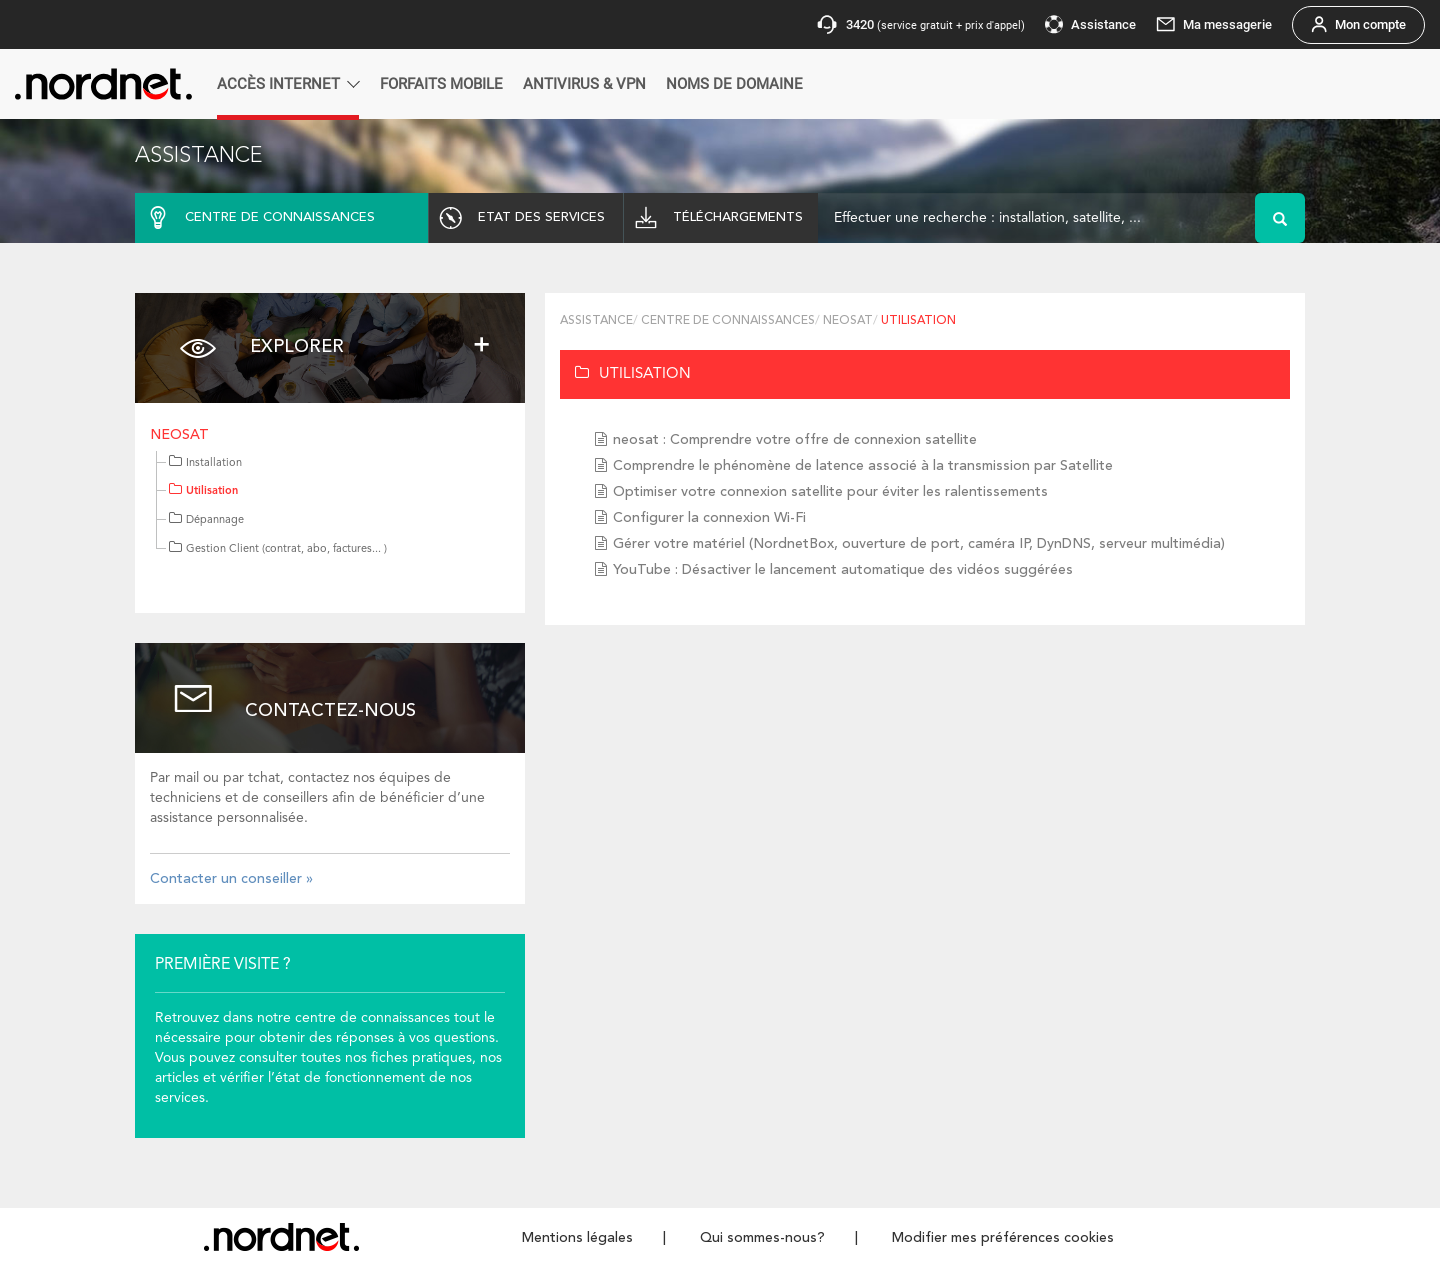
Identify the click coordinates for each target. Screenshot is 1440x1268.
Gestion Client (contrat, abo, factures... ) (278, 549)
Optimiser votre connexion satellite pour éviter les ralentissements (830, 492)
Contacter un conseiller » (231, 879)
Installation (205, 463)
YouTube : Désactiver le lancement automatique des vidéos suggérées (843, 570)
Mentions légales (577, 1238)
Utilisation (203, 491)
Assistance (596, 321)
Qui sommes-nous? (762, 1238)
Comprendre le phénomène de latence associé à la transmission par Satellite (863, 466)
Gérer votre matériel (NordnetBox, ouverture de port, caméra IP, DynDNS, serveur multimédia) (919, 544)
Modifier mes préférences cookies (1003, 1238)
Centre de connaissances (728, 321)
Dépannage (206, 520)
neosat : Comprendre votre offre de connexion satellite (795, 440)
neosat (179, 435)
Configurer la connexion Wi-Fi (709, 518)
